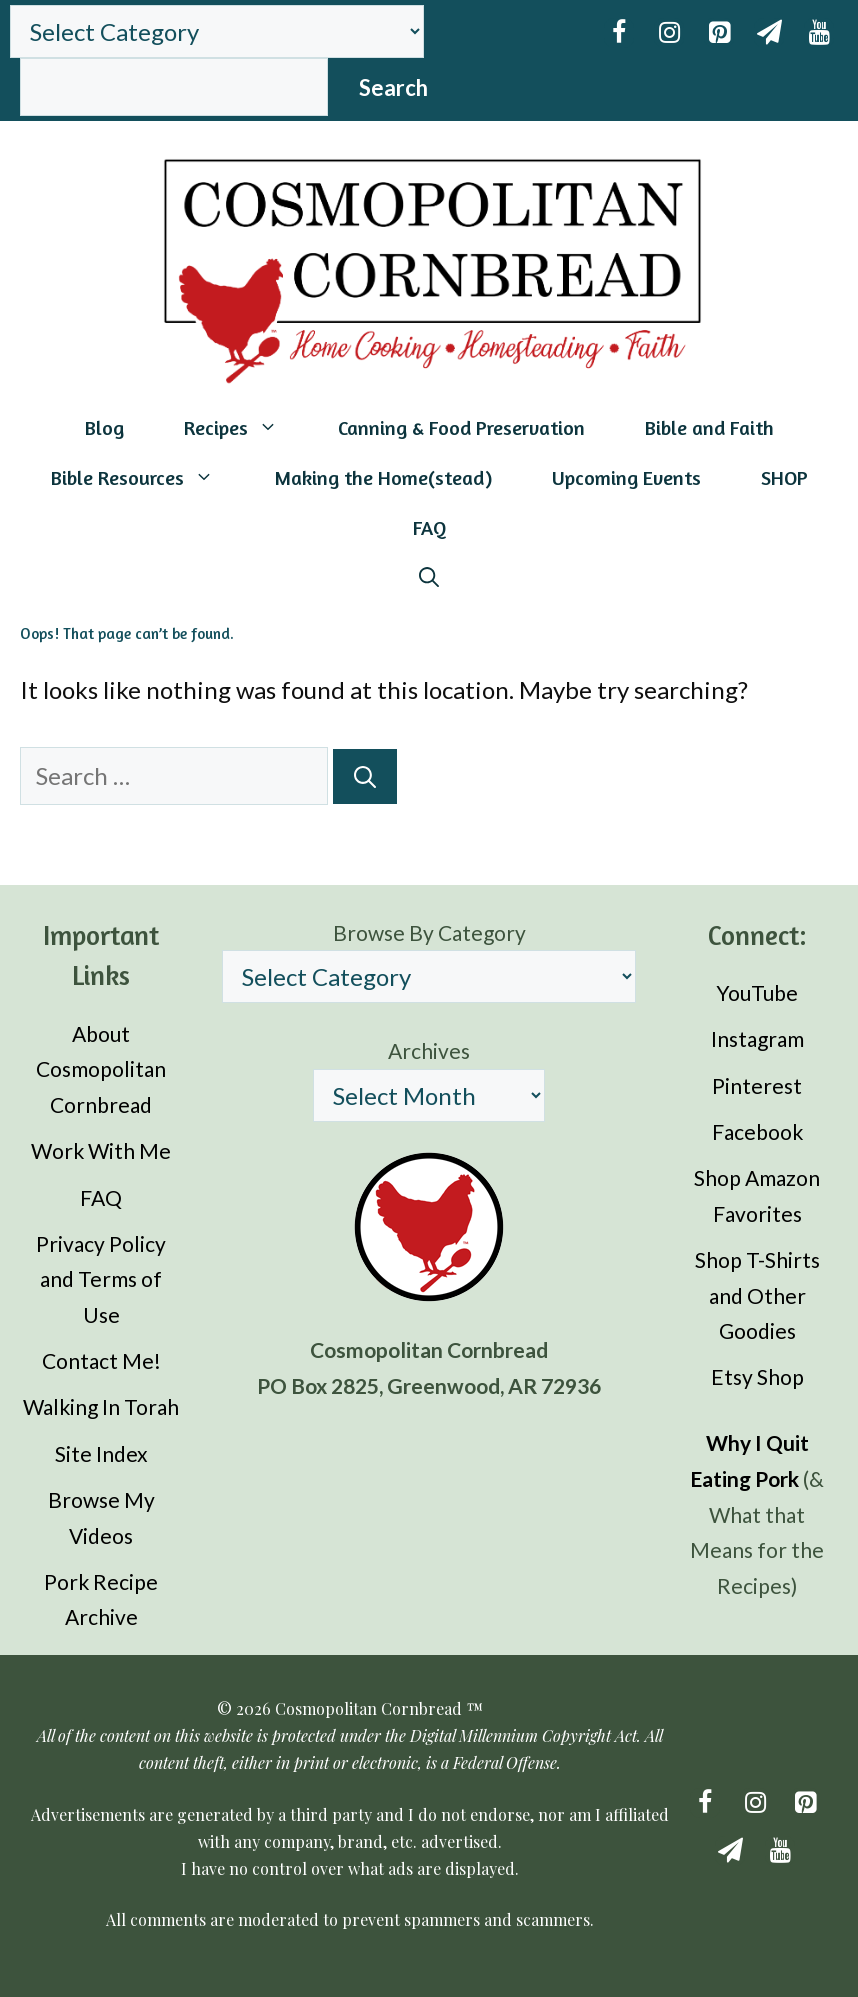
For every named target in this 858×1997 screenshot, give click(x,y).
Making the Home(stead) (383, 477)
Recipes (246, 428)
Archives (429, 1050)
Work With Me (101, 1150)
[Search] (365, 776)
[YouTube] (819, 33)
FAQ (429, 527)
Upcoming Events (626, 477)
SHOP (784, 477)
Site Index (101, 1453)
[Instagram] (669, 33)
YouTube (757, 992)
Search (393, 87)
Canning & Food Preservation (461, 427)
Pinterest (757, 1085)
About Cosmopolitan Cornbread (101, 1069)
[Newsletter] (769, 33)
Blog (104, 427)
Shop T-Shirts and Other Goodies (757, 1295)
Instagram (757, 1038)
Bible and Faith (709, 427)
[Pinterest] (719, 33)
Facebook (757, 1131)
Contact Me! (101, 1360)
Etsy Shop (757, 1376)
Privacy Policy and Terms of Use (101, 1279)
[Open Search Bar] (429, 578)
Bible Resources (147, 478)
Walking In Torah (101, 1406)
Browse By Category (429, 932)
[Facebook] (619, 33)
